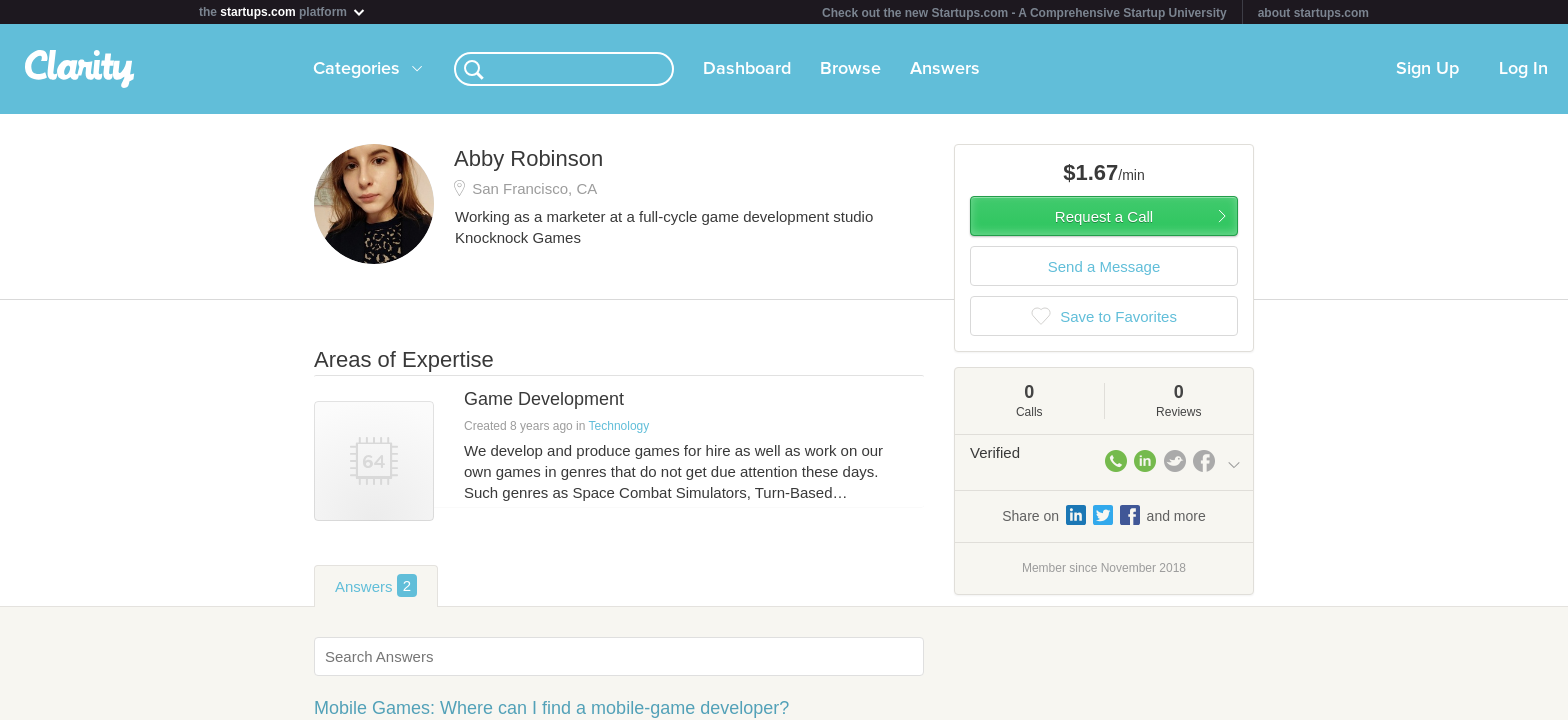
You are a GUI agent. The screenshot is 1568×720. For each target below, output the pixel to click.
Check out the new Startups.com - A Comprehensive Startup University (1024, 13)
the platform (283, 11)
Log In (1523, 69)
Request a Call (1104, 216)
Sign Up (1427, 69)
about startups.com (1313, 13)
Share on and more (1104, 515)
